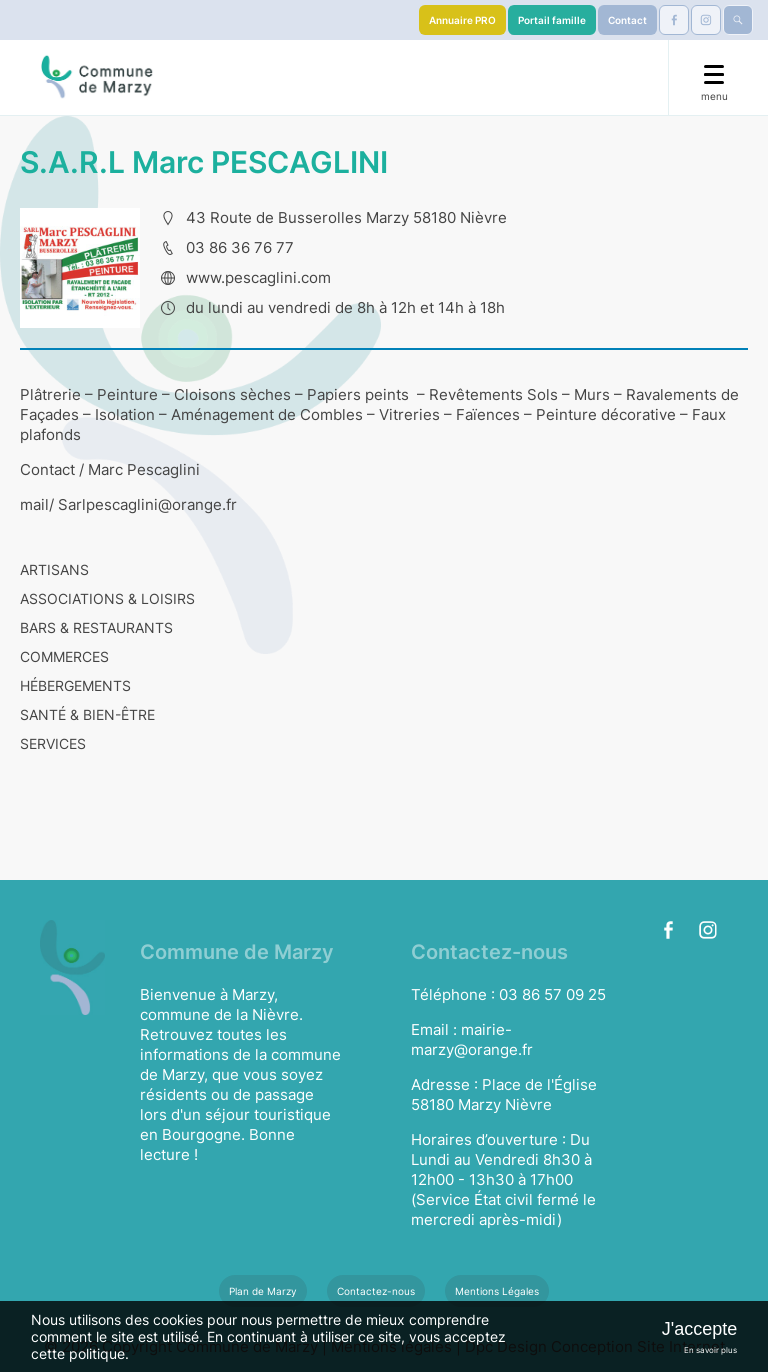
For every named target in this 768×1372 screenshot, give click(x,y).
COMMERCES (64, 656)
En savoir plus (710, 1350)
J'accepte (699, 1329)
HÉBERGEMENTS (75, 685)
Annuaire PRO (462, 20)
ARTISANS (54, 569)
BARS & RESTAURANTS (96, 627)
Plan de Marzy (263, 1291)
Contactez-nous (376, 1291)
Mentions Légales (497, 1291)
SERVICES (53, 743)
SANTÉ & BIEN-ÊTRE (87, 714)
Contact (627, 20)
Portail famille (552, 20)
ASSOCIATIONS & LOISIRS (107, 598)
